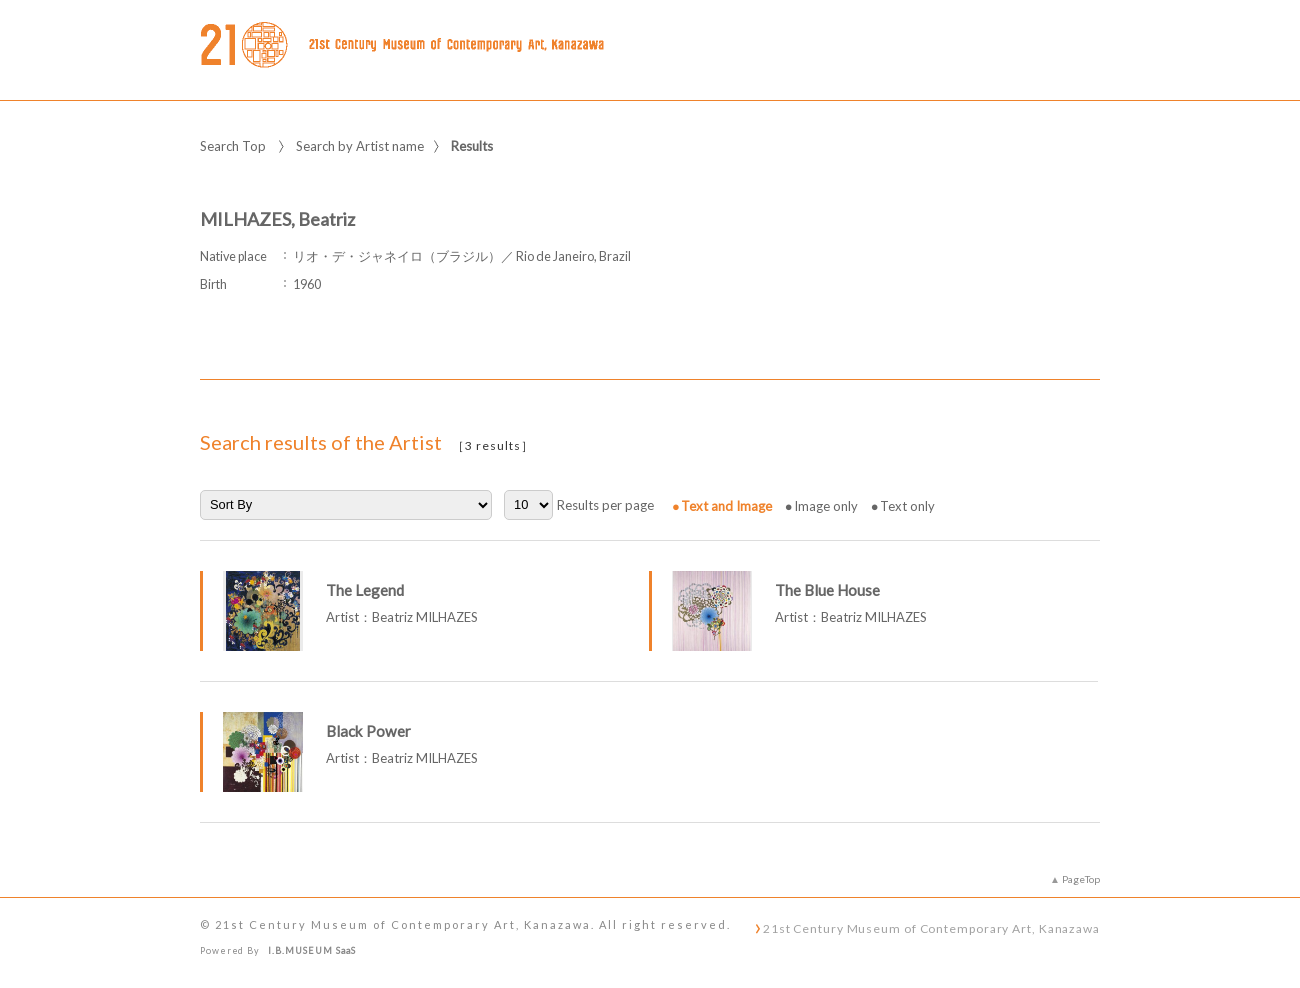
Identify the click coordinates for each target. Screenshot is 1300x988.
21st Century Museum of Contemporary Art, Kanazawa (931, 928)
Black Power (368, 731)
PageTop (1081, 879)
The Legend (365, 590)
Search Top (233, 146)
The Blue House (827, 590)
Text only (907, 506)
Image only (826, 506)
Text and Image (726, 506)
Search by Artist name (360, 146)
